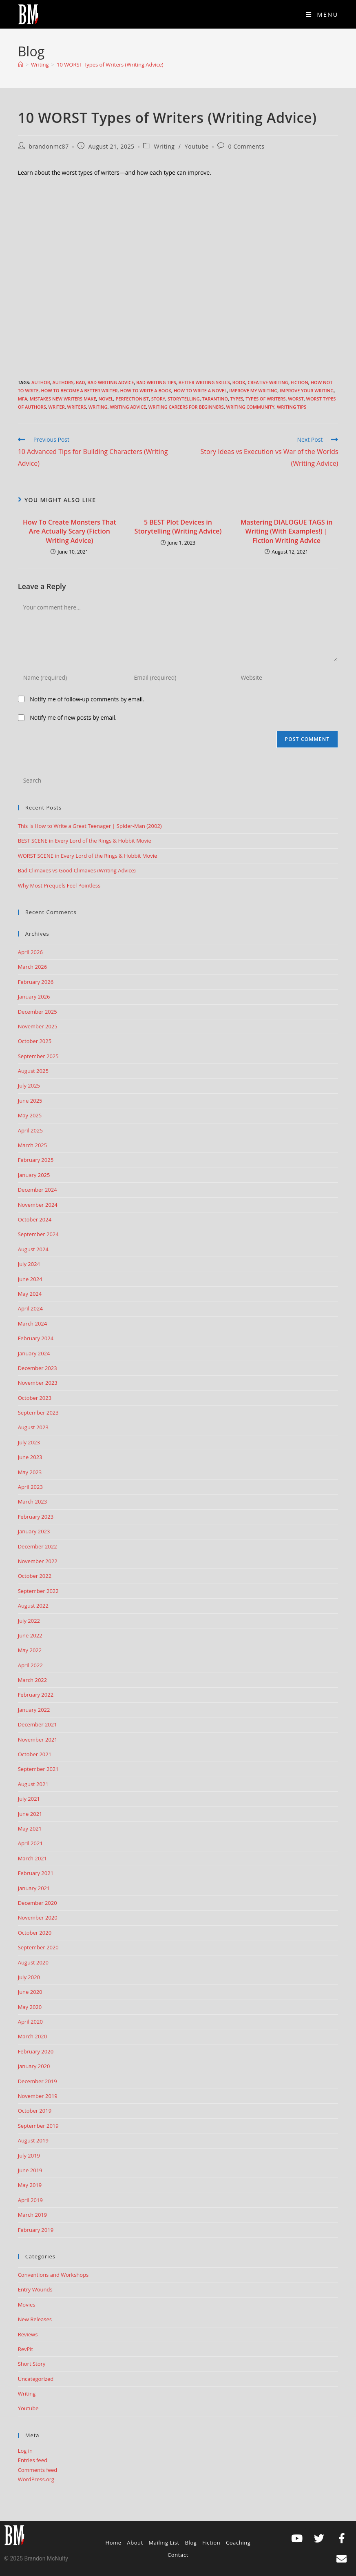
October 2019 (34, 2110)
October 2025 (34, 1041)
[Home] (20, 64)
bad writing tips (156, 382)
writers (76, 407)
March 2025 (32, 1145)
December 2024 (37, 1189)
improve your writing (307, 390)
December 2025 (37, 1011)
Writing (164, 146)
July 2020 (29, 1977)
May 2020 (30, 2007)
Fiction (299, 382)
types (236, 399)
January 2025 (34, 1175)
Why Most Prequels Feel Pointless (59, 885)
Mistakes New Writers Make (63, 399)
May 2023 (30, 1472)
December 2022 (37, 1546)
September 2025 (38, 1056)
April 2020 (30, 2021)
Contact (178, 2554)
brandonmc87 (49, 146)
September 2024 (38, 1234)
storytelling (184, 399)
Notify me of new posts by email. (73, 717)
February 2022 (35, 1694)
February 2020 (35, 2051)
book (238, 382)
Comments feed (37, 2470)
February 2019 (35, 2229)
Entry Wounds (35, 2289)
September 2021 (38, 1769)
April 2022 (30, 1665)
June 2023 (30, 1457)
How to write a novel (200, 390)
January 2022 (34, 1709)
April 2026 (30, 952)
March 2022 (32, 1680)
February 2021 (35, 1873)
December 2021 (37, 1724)
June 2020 (30, 1991)
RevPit (25, 2349)
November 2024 (37, 1204)
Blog (191, 2542)
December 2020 (37, 1902)
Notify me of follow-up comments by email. (87, 699)
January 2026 (34, 996)
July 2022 (29, 1620)
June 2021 (30, 1813)
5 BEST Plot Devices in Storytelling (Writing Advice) (178, 527)
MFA (22, 399)
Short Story (32, 2363)
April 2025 (30, 1130)
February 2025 (35, 1159)
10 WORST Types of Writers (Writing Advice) (110, 64)
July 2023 (29, 1442)
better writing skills (204, 382)
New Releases (35, 2319)
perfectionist (132, 399)
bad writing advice (111, 382)
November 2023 (37, 1382)
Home (114, 2542)
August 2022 (33, 1605)
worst (295, 399)
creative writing (268, 382)
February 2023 (35, 1516)
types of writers (265, 399)
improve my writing (253, 390)
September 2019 (38, 2125)
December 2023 (37, 1368)
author (40, 382)
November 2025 (37, 1026)
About (135, 2542)
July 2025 (29, 1085)
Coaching (238, 2542)
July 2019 (29, 2155)
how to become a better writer (79, 390)
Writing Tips (291, 407)
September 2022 (38, 1591)
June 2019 (30, 2170)
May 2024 (30, 1293)
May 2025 (30, 1115)
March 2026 (32, 966)
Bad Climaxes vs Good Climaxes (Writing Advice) (77, 870)
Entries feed (32, 2460)
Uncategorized (36, 2378)
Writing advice (128, 407)
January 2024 (34, 1353)
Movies (26, 2304)
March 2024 (32, 1323)
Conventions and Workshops (53, 2274)
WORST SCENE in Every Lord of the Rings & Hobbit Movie (87, 855)
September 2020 (38, 1947)
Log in (25, 2450)
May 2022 (30, 1650)
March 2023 (32, 1501)
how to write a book (145, 390)
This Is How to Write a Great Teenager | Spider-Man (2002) (90, 826)
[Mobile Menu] (322, 14)
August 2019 (33, 2140)
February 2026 (35, 981)
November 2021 (37, 1739)
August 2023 (33, 1427)
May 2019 (30, 2185)
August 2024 (33, 1249)
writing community (250, 407)
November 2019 (37, 2096)
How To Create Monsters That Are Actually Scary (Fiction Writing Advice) (69, 531)
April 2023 (30, 1486)
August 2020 (33, 1962)
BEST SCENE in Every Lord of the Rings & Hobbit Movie (84, 840)
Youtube (197, 146)
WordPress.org (36, 2479)
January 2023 (34, 1531)
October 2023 (34, 1397)
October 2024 (34, 1219)
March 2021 (32, 1858)
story (158, 399)
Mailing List (164, 2542)
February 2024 (35, 1338)
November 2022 (37, 1561)
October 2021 (34, 1754)
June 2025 (30, 1100)
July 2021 (29, 1798)
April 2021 (30, 1843)
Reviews (28, 2334)
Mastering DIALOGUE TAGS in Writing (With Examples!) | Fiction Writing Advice (287, 531)
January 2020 (34, 2066)
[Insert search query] (178, 780)
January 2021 (34, 1888)
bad (80, 382)
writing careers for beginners (186, 407)
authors (63, 382)
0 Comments (246, 146)
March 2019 (32, 2214)
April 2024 (30, 1308)
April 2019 (30, 2200)
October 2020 (34, 1932)
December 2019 (37, 2081)
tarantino (215, 399)
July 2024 (29, 1264)
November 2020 (37, 1917)
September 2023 (38, 1412)
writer (57, 407)
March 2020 (32, 2036)
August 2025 (33, 1070)
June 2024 (30, 1279)
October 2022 (34, 1575)
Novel (105, 399)
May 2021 (30, 1828)
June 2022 (30, 1635)
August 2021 (33, 1784)
